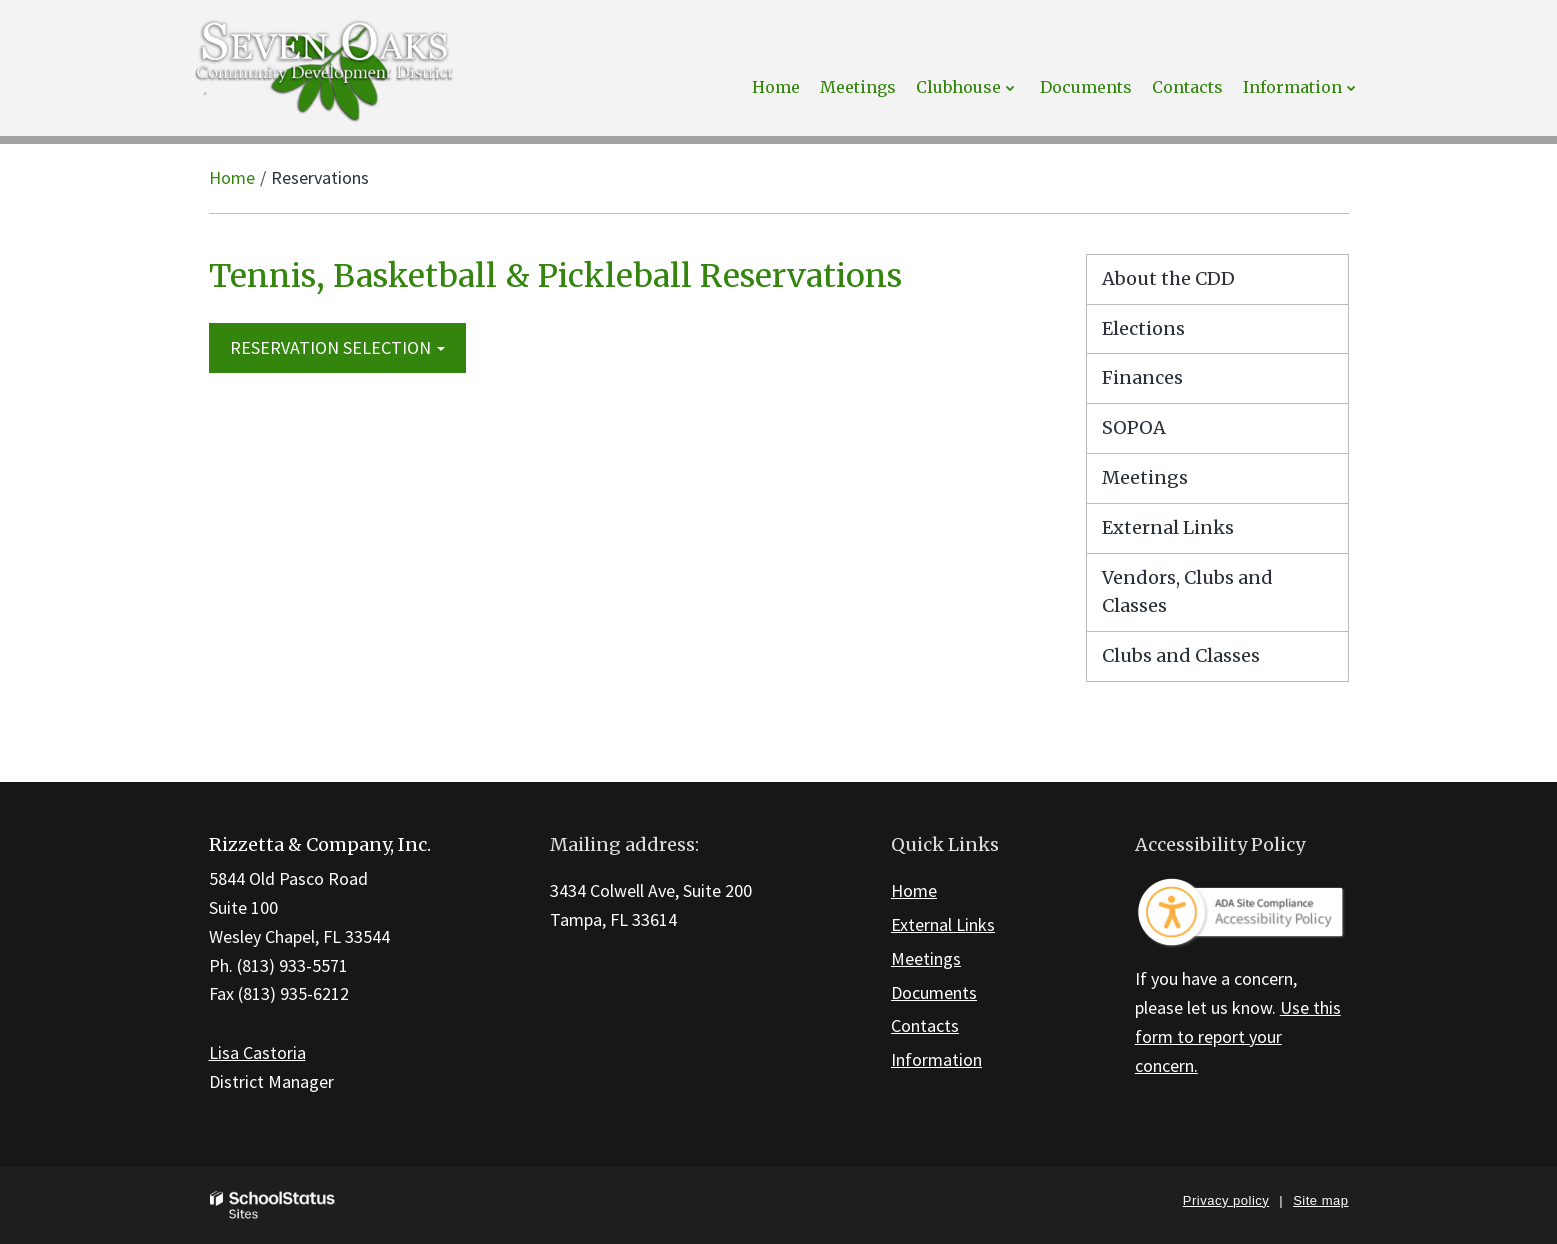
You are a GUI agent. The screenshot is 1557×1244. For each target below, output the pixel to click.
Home (232, 177)
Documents (934, 992)
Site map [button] (1320, 1200)
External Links (1168, 527)
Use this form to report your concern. (1238, 1036)
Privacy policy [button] (1226, 1200)
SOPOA (1134, 427)
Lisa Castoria (257, 1052)
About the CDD (1168, 278)
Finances (1142, 377)
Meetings (1145, 477)
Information (936, 1059)
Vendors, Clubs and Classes (1187, 592)
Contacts (925, 1025)
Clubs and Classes (1181, 655)
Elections (1143, 328)
